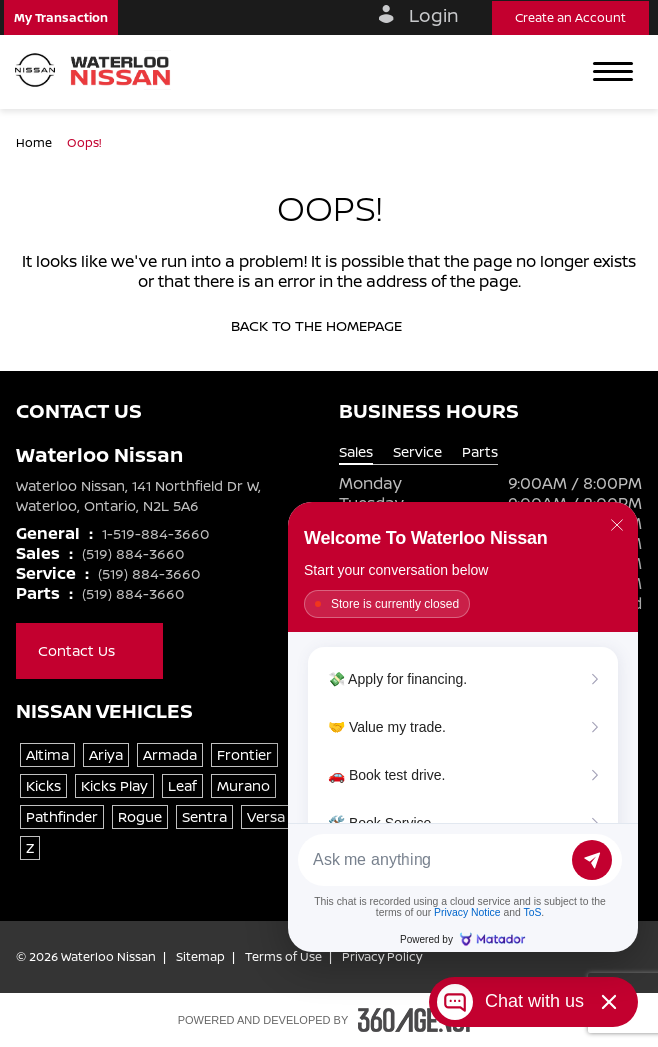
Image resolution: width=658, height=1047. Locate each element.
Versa (266, 816)
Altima (47, 754)
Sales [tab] (356, 452)
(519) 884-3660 (133, 553)
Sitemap (200, 957)
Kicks (43, 785)
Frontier (244, 754)
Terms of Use (283, 957)
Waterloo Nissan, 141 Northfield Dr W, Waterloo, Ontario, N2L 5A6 (138, 495)
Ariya (106, 754)
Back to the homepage (329, 326)
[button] (61, 17)
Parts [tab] (480, 452)
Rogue (140, 816)
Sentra (204, 816)
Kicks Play (114, 785)
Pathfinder (62, 816)
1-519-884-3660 (155, 533)
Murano (243, 785)
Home (35, 142)
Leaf (182, 785)
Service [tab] (417, 452)
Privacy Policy (382, 957)
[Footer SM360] (419, 1020)
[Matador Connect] (463, 727)
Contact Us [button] (89, 650)
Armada (170, 754)
